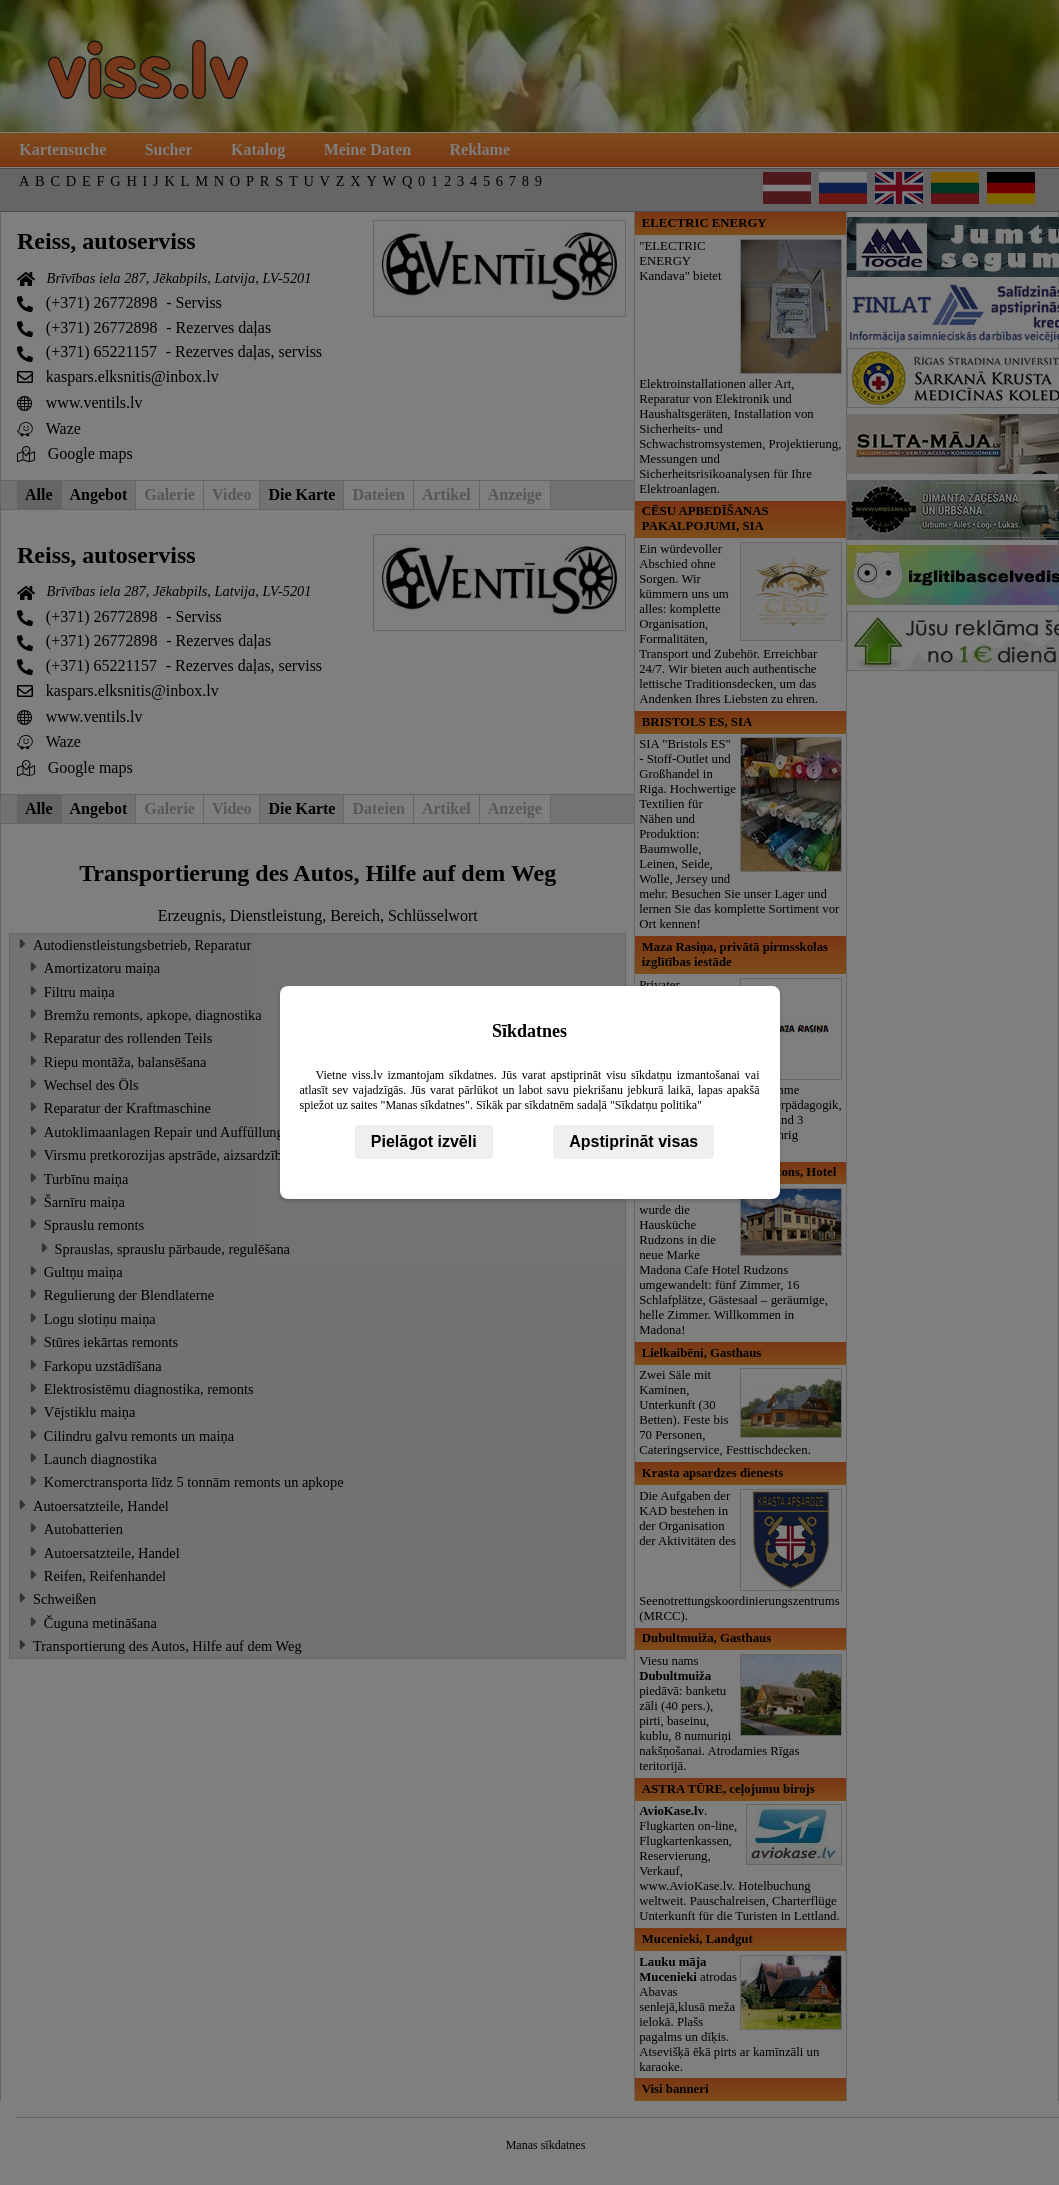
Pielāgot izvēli (424, 1141)
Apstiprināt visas (633, 1141)
